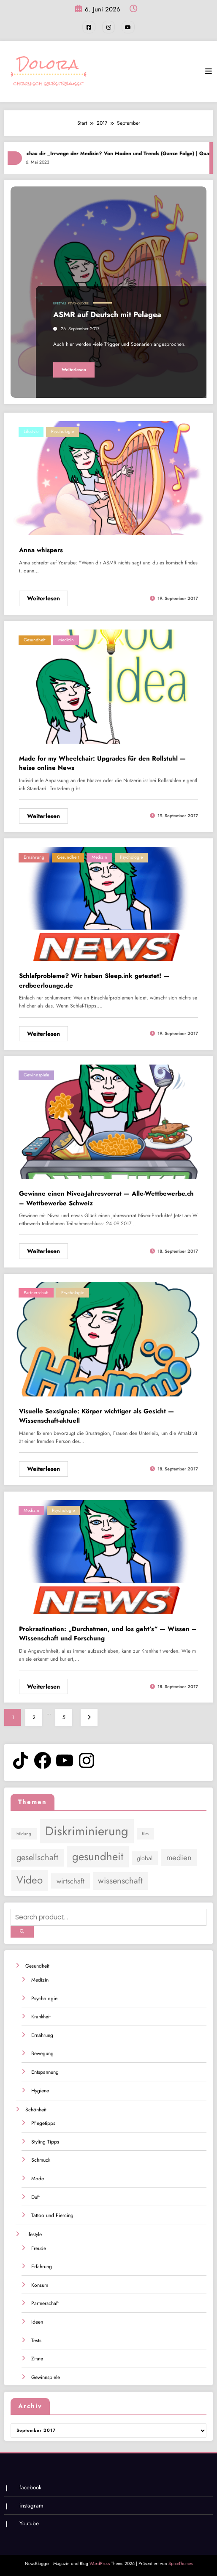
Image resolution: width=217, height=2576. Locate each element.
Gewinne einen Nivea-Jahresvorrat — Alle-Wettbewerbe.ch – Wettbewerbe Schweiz (106, 1198)
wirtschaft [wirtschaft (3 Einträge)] (70, 1880)
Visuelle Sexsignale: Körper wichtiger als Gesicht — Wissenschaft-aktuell (96, 1415)
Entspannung (45, 2071)
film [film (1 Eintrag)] (145, 1834)
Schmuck (40, 2159)
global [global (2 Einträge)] (144, 1857)
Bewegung (42, 2053)
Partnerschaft (36, 1292)
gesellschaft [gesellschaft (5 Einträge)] (37, 1857)
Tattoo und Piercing (52, 2215)
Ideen (37, 2321)
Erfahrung (41, 2266)
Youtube (29, 2523)
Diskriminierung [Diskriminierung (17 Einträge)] (86, 1831)
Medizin (66, 639)
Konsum (39, 2284)
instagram (31, 2505)
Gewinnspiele (36, 1075)
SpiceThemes (180, 2563)
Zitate (37, 2358)
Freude (38, 2247)
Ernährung (34, 857)
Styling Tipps (45, 2141)
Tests (36, 2339)
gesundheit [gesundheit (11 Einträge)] (97, 1856)
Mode (37, 2178)
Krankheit (41, 2016)
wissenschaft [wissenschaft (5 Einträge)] (120, 1880)
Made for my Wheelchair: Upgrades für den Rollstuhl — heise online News (102, 762)
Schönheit (35, 2109)
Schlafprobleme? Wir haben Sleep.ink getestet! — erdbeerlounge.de (94, 980)
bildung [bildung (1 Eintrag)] (23, 1834)
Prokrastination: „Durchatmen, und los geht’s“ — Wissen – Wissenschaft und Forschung (108, 1633)
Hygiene (40, 2090)
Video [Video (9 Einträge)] (29, 1879)
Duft (35, 2196)
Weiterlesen (74, 369)
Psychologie (78, 303)
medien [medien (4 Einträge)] (179, 1857)
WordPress (100, 2563)
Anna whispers (41, 550)
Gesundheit (35, 639)
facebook (30, 2487)
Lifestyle (59, 303)
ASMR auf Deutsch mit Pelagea (107, 314)
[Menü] (208, 71)
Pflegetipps (43, 2123)
